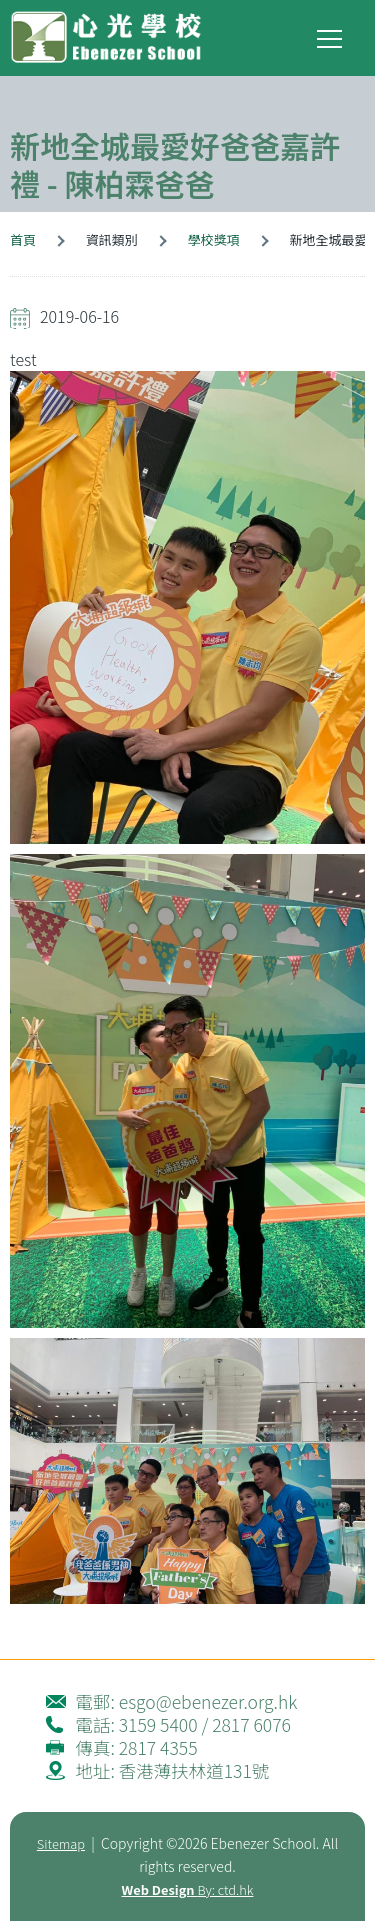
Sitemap (61, 1843)
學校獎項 (214, 239)
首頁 (23, 239)
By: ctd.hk (188, 1889)
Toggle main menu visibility (331, 34)
